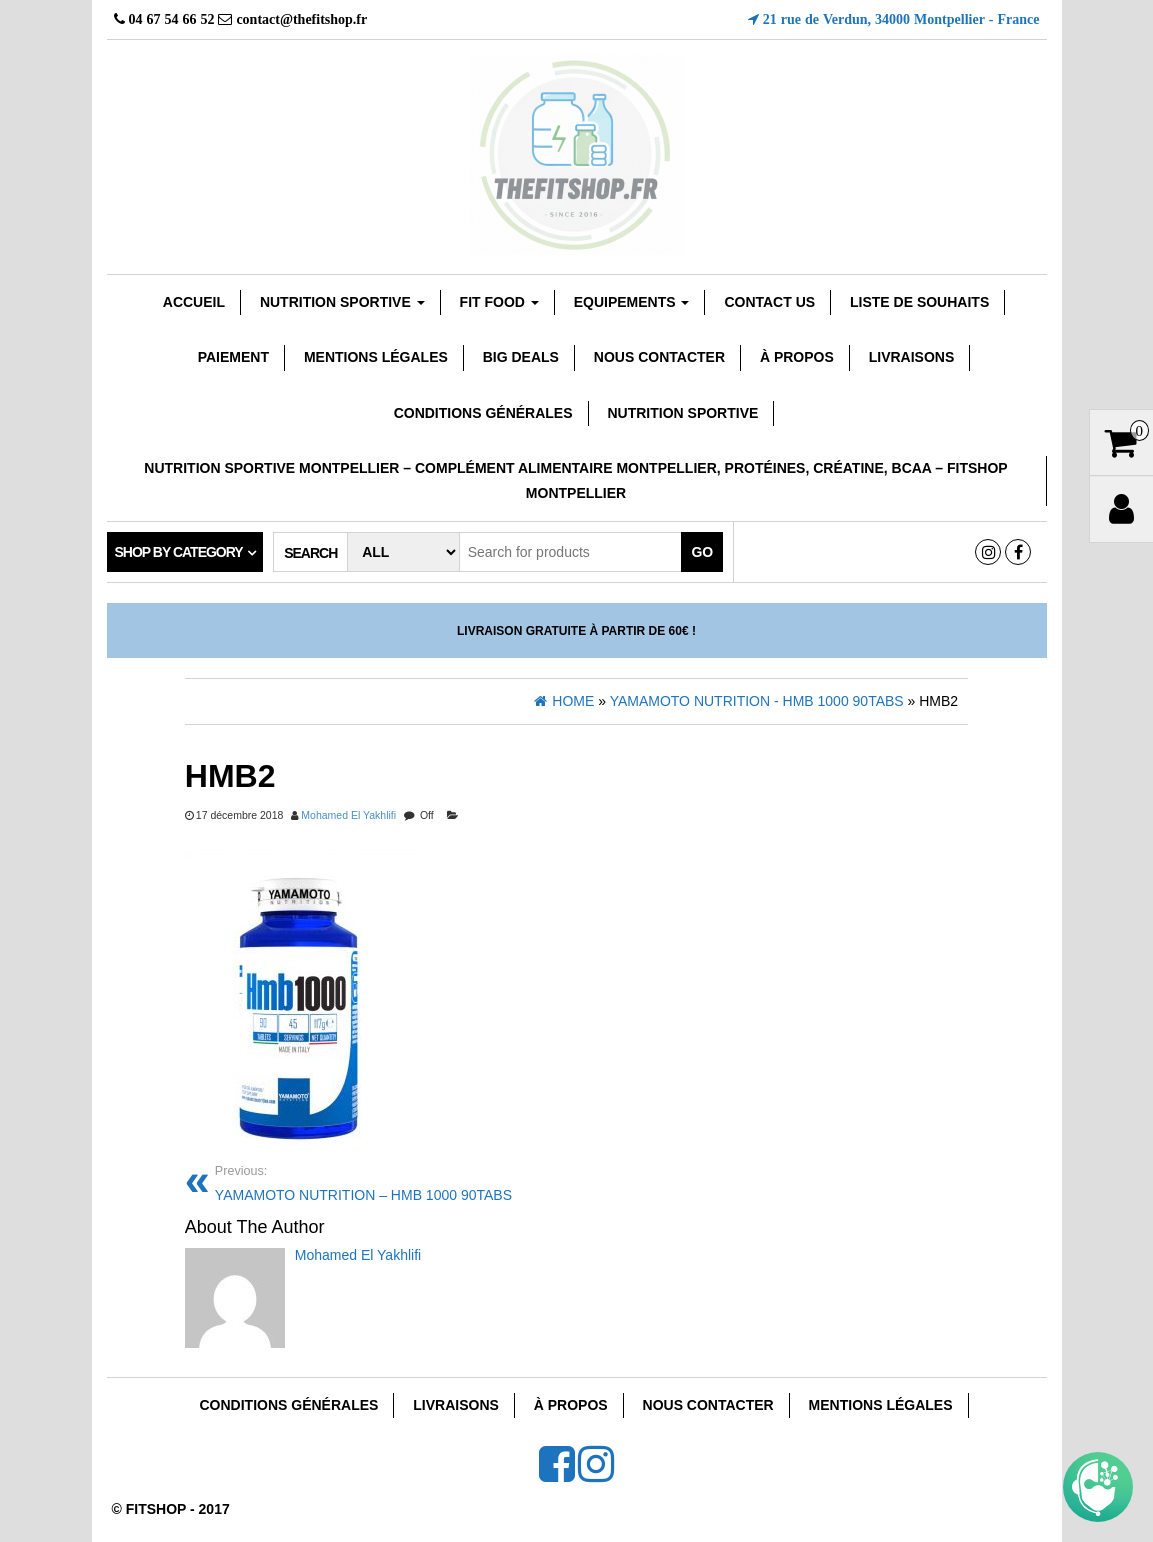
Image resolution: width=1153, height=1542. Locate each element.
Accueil (194, 302)
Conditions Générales (483, 413)
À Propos (797, 357)
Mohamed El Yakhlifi (348, 815)
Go (702, 552)
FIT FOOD (499, 302)
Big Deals (521, 357)
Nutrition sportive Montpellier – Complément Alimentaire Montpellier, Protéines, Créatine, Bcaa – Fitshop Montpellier (575, 480)
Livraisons (912, 357)
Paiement (233, 357)
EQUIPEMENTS (632, 302)
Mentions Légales (376, 357)
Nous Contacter (659, 357)
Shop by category (179, 552)
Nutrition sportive (342, 302)
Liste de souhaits (919, 302)
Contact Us (769, 302)
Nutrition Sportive (682, 413)
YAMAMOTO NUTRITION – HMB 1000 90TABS (388, 1181)
